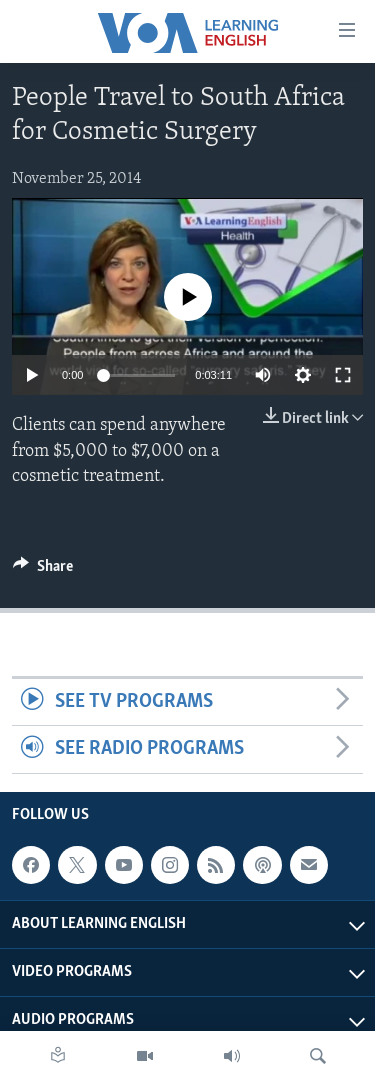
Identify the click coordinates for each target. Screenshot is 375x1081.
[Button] (43, 571)
